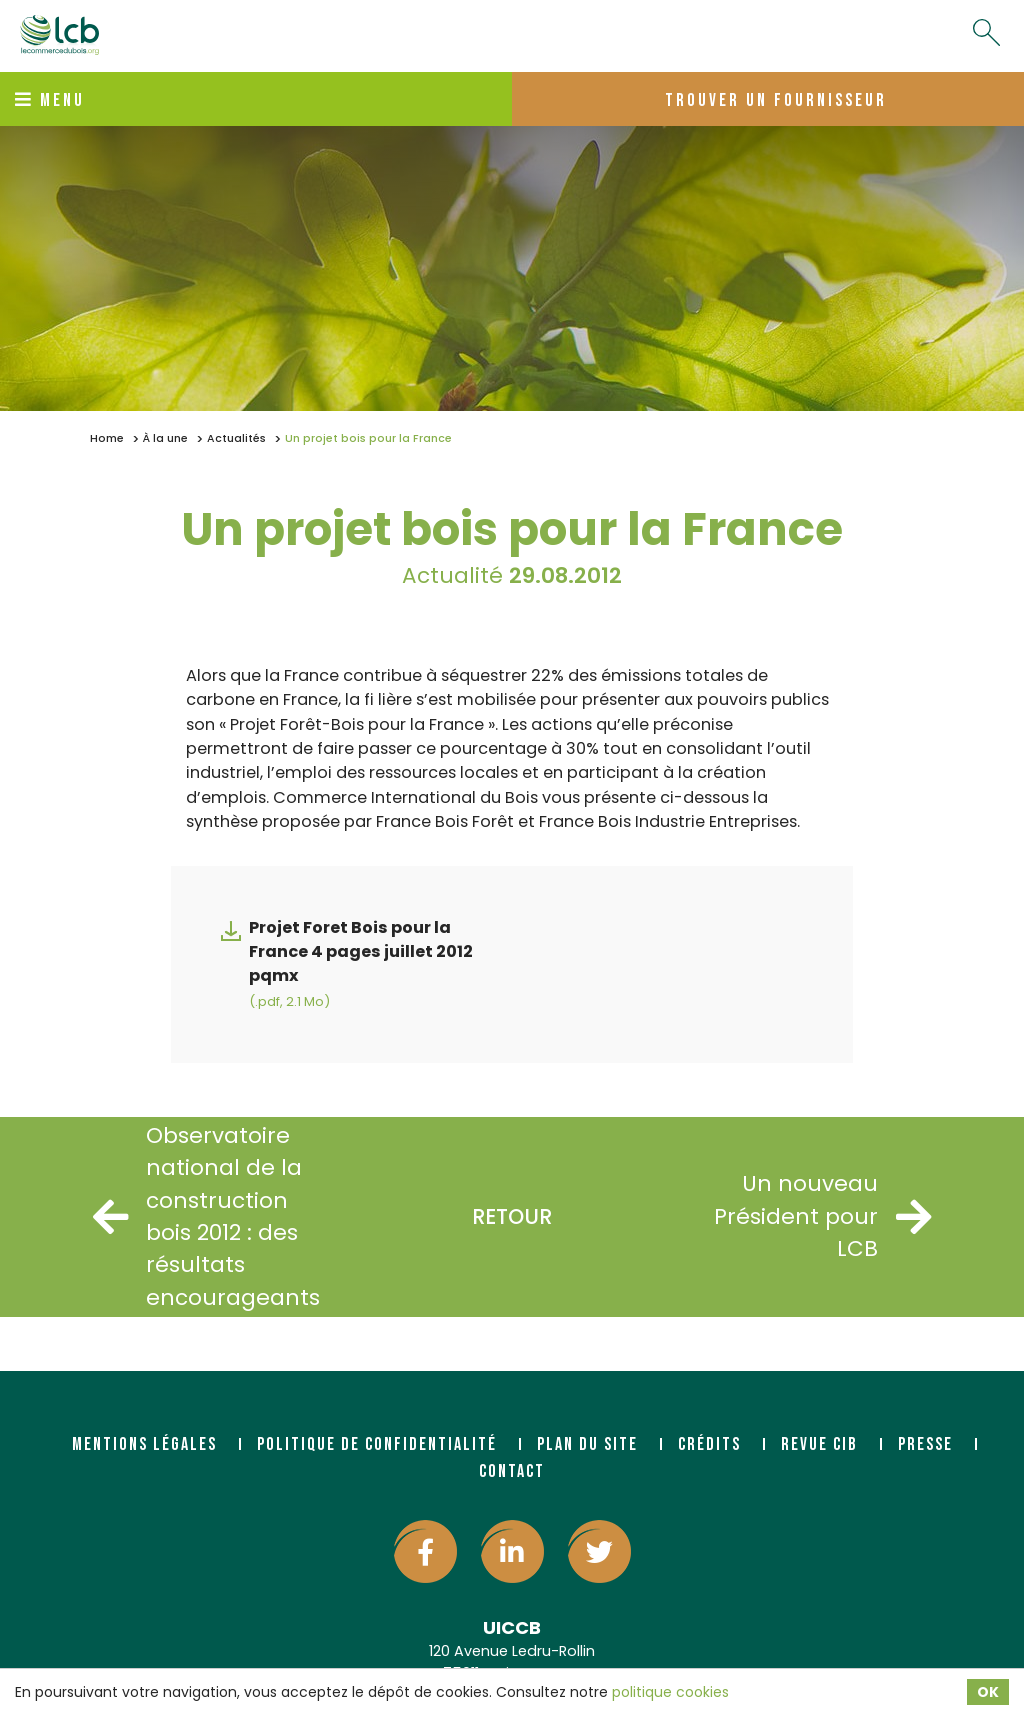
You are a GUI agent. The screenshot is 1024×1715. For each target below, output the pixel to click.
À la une (165, 438)
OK (988, 1692)
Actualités (236, 438)
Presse (925, 1444)
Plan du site (587, 1444)
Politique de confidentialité (377, 1444)
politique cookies (670, 1692)
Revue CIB (819, 1444)
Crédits (709, 1444)
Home (107, 438)
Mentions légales (144, 1444)
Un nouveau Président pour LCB (822, 1216)
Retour (512, 1216)
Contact (512, 1471)
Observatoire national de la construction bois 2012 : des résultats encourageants (206, 1216)
